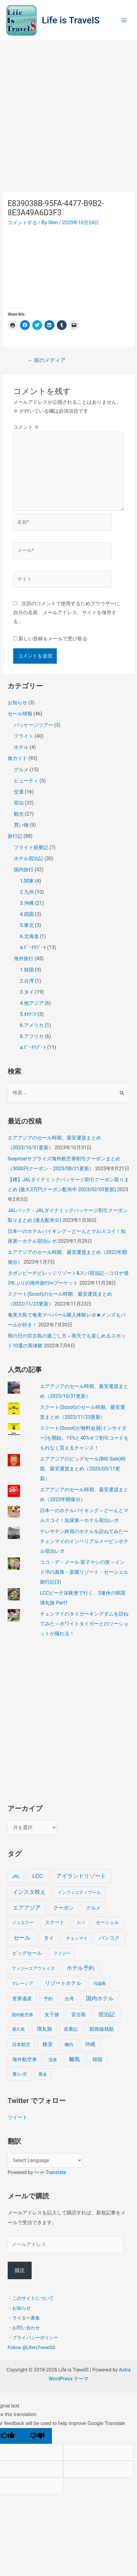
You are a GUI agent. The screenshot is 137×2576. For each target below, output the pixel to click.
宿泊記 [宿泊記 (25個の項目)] (106, 2014)
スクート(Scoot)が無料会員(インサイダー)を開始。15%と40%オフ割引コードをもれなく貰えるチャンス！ (84, 1438)
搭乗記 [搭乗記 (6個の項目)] (71, 2029)
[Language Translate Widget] (45, 2160)
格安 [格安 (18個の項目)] (47, 2044)
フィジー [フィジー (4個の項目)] (61, 1953)
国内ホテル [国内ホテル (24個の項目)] (100, 1998)
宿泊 (19, 803)
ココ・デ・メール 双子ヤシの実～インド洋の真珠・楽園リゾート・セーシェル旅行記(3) (84, 1572)
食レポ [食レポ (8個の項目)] (19, 2074)
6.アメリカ (32, 1025)
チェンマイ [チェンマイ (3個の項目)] (77, 1938)
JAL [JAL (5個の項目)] (16, 1876)
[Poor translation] (37, 2436)
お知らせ (17, 703)
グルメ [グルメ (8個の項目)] (93, 1908)
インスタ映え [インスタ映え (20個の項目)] (29, 1892)
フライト (23, 736)
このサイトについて (33, 2298)
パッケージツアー (33, 725)
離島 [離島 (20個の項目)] (74, 2059)
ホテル (21, 747)
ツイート (17, 2117)
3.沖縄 (27, 903)
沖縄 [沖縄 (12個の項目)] (90, 2044)
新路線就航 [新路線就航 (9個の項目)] (101, 2029)
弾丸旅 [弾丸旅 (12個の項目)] (44, 2029)
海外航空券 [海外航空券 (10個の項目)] (24, 2059)
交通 (19, 792)
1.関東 (27, 881)
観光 (19, 814)
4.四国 (27, 914)
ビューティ (26, 781)
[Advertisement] (68, 112)
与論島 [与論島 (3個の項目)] (99, 1983)
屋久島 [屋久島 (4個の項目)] (18, 2029)
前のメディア (46, 360)
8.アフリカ (32, 1036)
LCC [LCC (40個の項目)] (37, 1875)
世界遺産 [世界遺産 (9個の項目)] (22, 1999)
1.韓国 (27, 970)
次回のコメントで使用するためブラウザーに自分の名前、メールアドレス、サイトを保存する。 (66, 612)
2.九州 (27, 892)
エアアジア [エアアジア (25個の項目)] (27, 1907)
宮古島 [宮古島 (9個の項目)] (78, 2014)
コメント (26, 427)
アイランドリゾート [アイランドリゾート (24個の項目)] (81, 1876)
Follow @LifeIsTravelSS (31, 2347)
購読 (20, 2270)
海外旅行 (23, 958)
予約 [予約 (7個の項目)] (48, 1999)
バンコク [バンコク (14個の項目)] (109, 1938)
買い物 (21, 825)
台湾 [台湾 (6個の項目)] (69, 1999)
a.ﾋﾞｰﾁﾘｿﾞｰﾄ (33, 947)
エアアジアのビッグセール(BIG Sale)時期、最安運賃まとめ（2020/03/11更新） (83, 1468)
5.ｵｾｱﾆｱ (28, 1014)
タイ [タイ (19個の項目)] (49, 1938)
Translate (50, 2172)
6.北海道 (29, 936)
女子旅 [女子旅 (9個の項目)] (52, 2014)
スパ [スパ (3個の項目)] (80, 1922)
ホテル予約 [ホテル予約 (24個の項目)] (80, 1968)
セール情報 (20, 714)
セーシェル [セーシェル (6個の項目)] (107, 1922)
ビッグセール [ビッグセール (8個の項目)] (27, 1953)
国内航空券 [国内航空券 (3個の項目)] (22, 2014)
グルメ (21, 770)
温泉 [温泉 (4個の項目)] (53, 2059)
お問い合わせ (26, 2328)
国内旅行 (23, 870)
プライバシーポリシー (35, 2337)
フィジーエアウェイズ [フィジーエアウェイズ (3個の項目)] (33, 1968)
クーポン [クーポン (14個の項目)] (63, 1908)
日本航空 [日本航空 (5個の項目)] (21, 2044)
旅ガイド (17, 758)
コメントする (22, 222)
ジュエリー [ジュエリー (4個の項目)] (22, 1922)
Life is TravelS (71, 20)
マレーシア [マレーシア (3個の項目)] (22, 1983)
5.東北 (27, 925)
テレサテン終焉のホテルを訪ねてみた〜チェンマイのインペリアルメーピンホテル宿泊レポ (84, 1541)
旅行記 (15, 836)
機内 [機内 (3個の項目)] (69, 2044)
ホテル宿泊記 (28, 858)
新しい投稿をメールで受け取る (52, 639)
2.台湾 (27, 981)
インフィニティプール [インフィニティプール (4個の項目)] (79, 1892)
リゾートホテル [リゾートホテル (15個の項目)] (63, 1983)
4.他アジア (32, 1003)
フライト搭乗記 (31, 847)
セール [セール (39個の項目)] (22, 1937)
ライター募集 (26, 2318)
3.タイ (27, 992)
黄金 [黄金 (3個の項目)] (42, 2074)
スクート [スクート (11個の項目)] (55, 1922)
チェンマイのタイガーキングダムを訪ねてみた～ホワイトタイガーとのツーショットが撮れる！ (84, 1623)
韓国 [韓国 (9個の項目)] (97, 2059)
